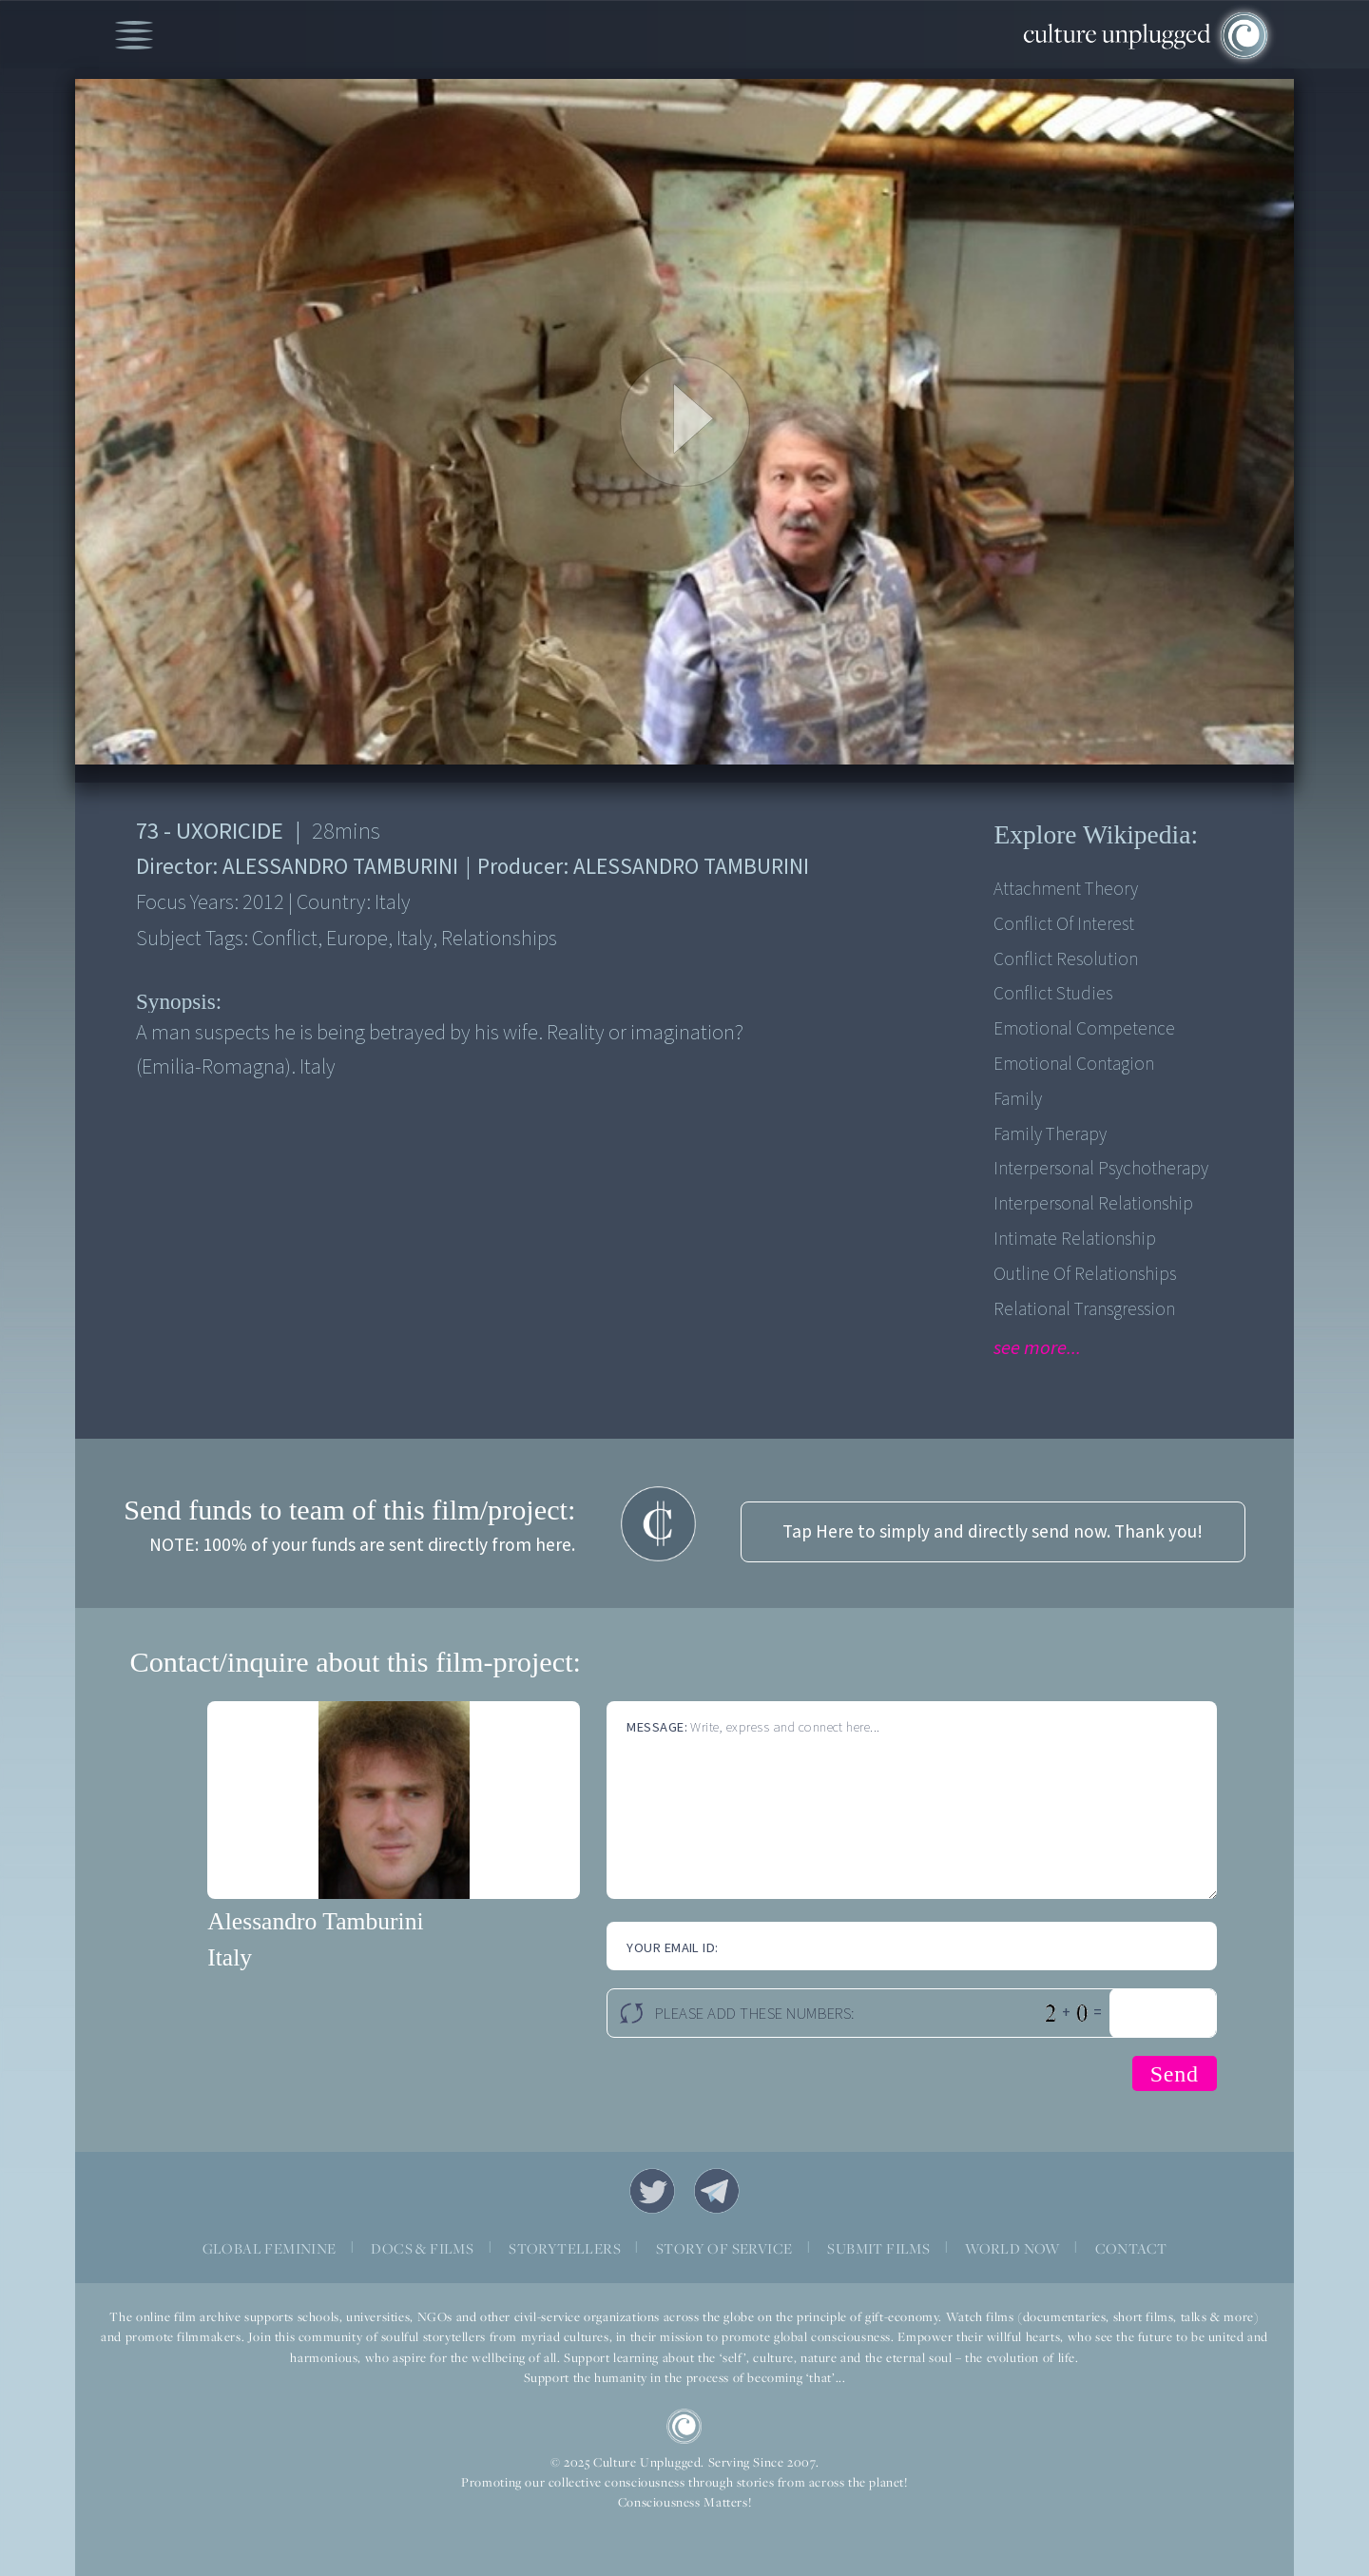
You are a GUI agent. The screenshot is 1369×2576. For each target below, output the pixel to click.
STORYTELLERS (565, 2247)
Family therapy (1050, 1134)
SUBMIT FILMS (878, 2247)
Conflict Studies (1052, 993)
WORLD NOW (1012, 2247)
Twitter (652, 2191)
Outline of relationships (1084, 1274)
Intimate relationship (1074, 1239)
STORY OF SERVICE (724, 2247)
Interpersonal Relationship (1093, 1204)
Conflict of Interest (1063, 924)
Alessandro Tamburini (315, 1921)
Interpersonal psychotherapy (1100, 1168)
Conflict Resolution (1065, 959)
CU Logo (684, 2427)
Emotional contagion (1073, 1064)
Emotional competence (1084, 1029)
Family (1017, 1099)
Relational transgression (1084, 1309)
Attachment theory (1065, 889)
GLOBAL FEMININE (269, 2247)
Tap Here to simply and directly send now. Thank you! (992, 1532)
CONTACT (1131, 2247)
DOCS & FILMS (422, 2247)
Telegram (717, 2191)
